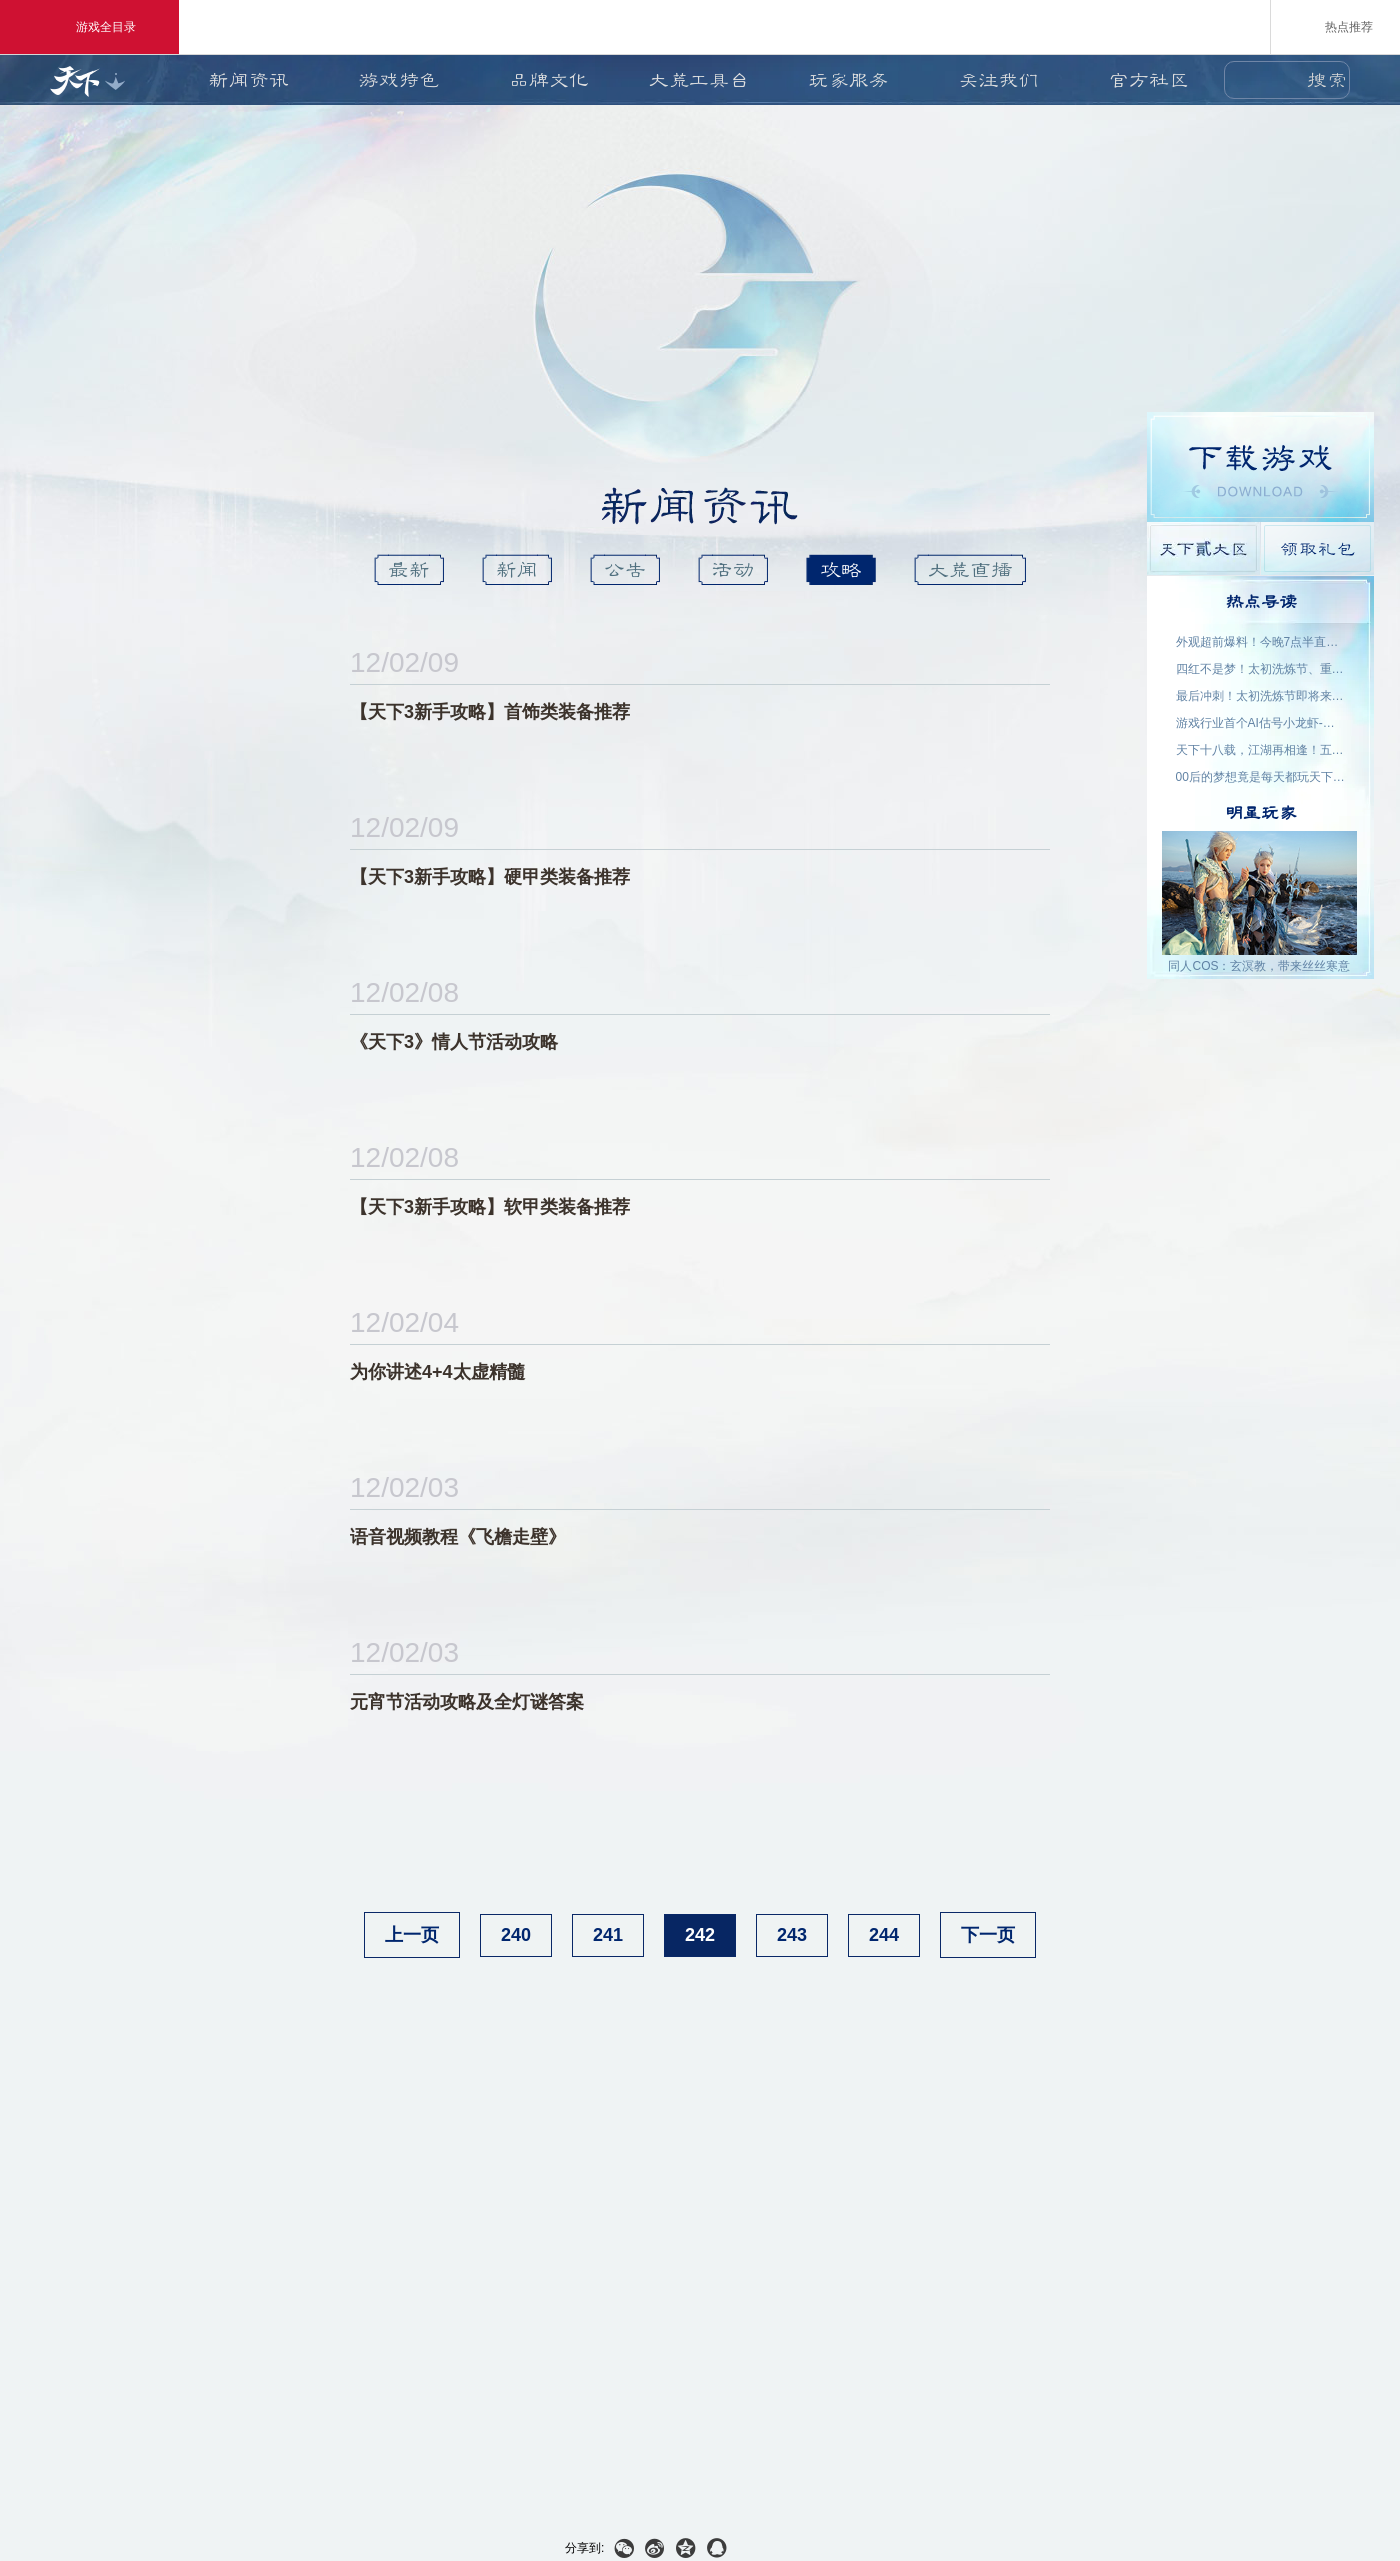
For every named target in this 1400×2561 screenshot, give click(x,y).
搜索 (1327, 80)
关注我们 (999, 80)
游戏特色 (399, 80)
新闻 (517, 569)
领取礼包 (1317, 548)
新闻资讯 (249, 80)
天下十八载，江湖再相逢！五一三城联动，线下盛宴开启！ (1261, 750)
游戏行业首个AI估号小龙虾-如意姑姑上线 (1261, 723)
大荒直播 (970, 569)
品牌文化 (549, 80)
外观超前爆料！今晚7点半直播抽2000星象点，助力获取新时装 (1261, 642)
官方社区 (1149, 80)
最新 (409, 569)
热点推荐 (1335, 26)
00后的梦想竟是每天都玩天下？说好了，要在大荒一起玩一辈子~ (1261, 777)
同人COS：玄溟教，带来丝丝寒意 (1259, 966)
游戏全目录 (89, 27)
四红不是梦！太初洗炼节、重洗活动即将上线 (1261, 669)
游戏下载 (1260, 467)
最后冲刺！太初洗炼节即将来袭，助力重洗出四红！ (1261, 696)
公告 (625, 569)
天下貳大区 (1203, 548)
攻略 (841, 569)
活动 (733, 569)
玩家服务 (849, 80)
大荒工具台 (699, 80)
